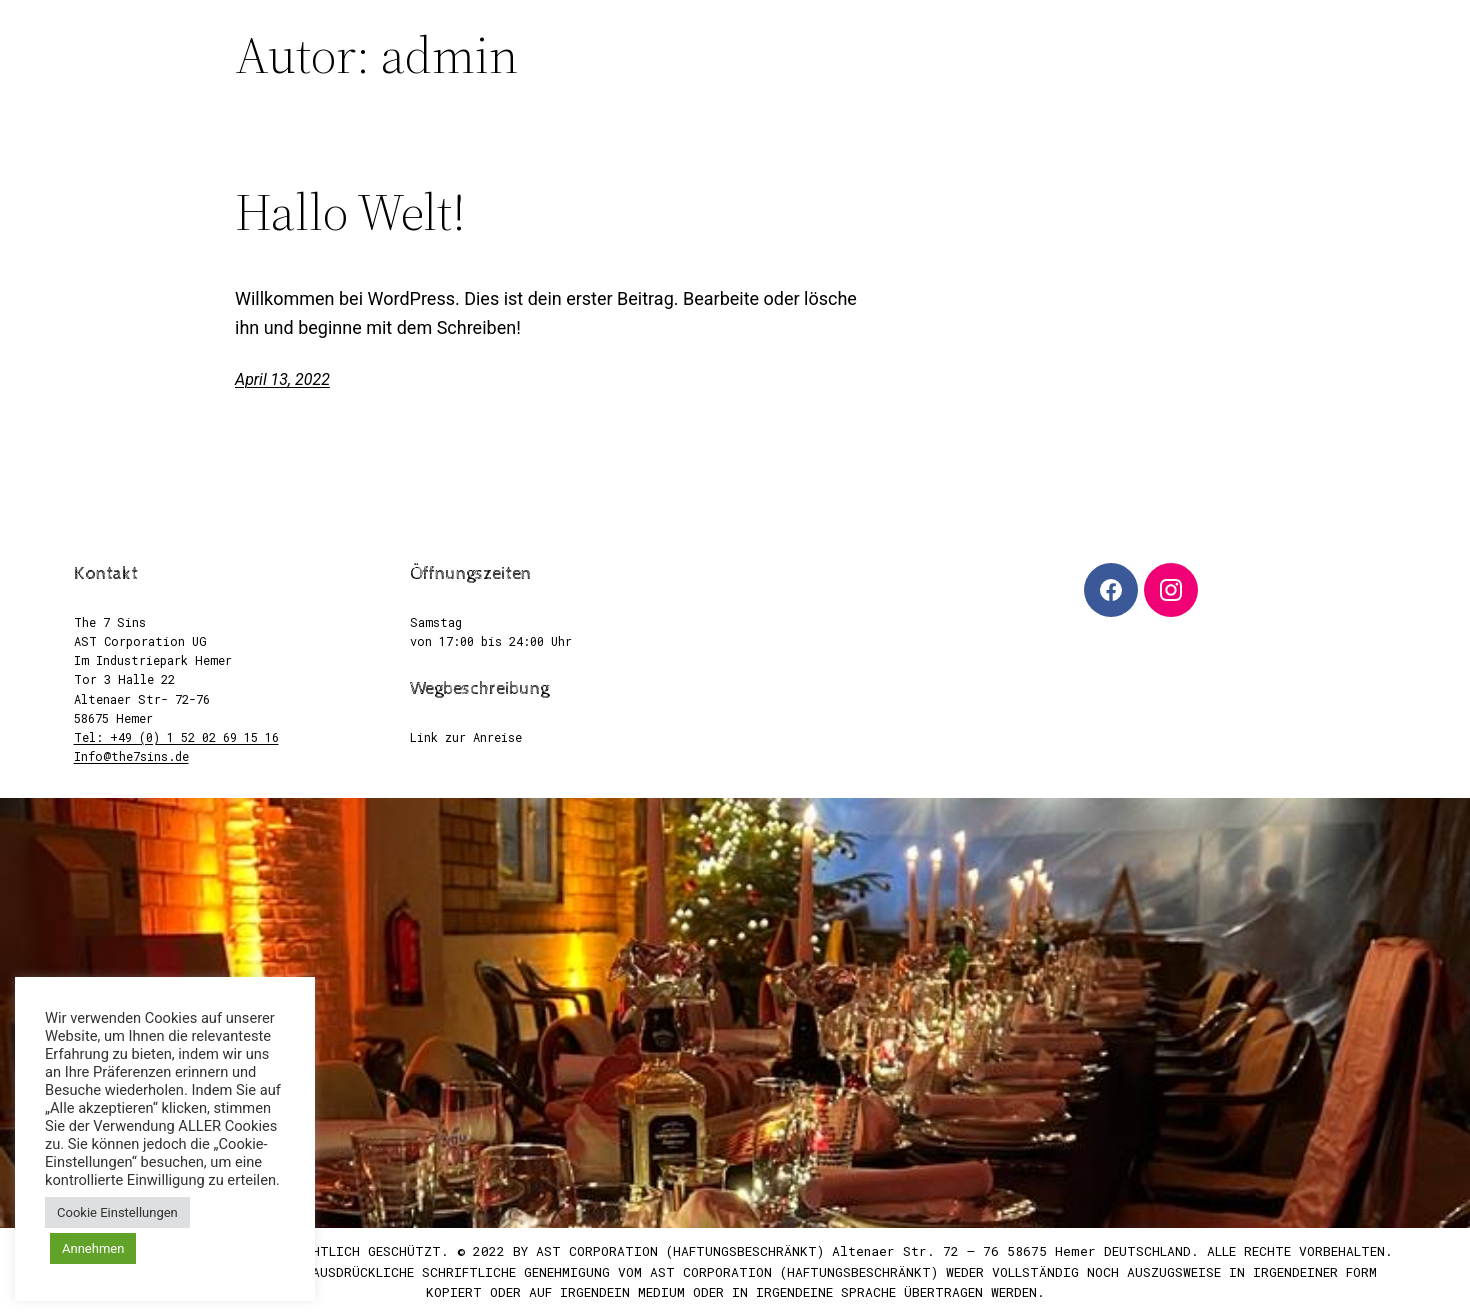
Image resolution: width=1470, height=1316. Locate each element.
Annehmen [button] (93, 1248)
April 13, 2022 (282, 379)
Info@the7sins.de (131, 756)
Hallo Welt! (350, 212)
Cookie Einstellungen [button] (117, 1212)
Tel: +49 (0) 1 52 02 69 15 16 (176, 737)
